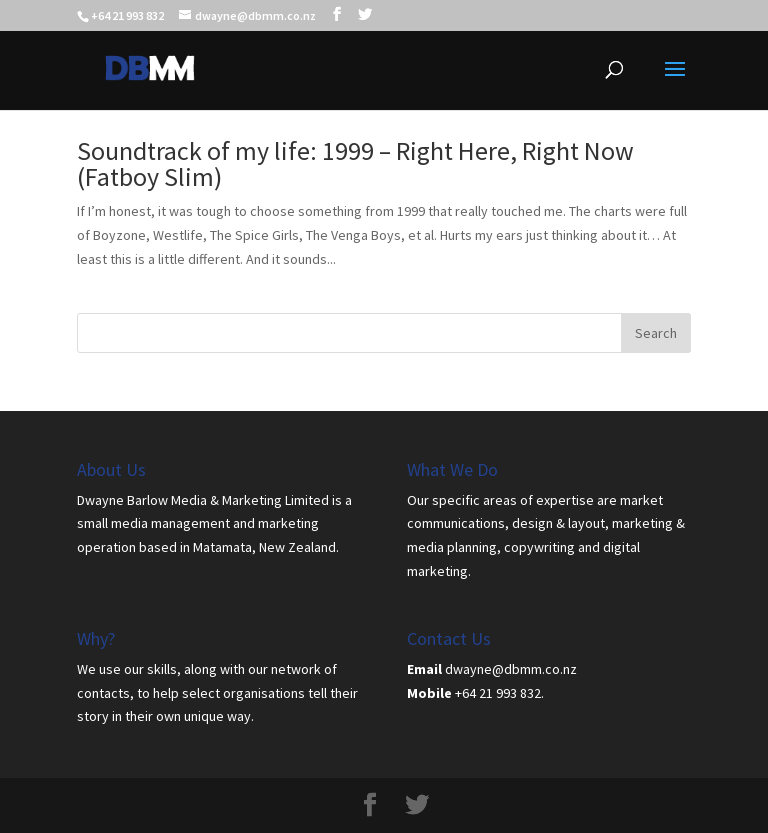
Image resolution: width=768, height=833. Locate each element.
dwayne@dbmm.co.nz (511, 669)
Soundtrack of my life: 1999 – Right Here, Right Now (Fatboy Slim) (355, 163)
